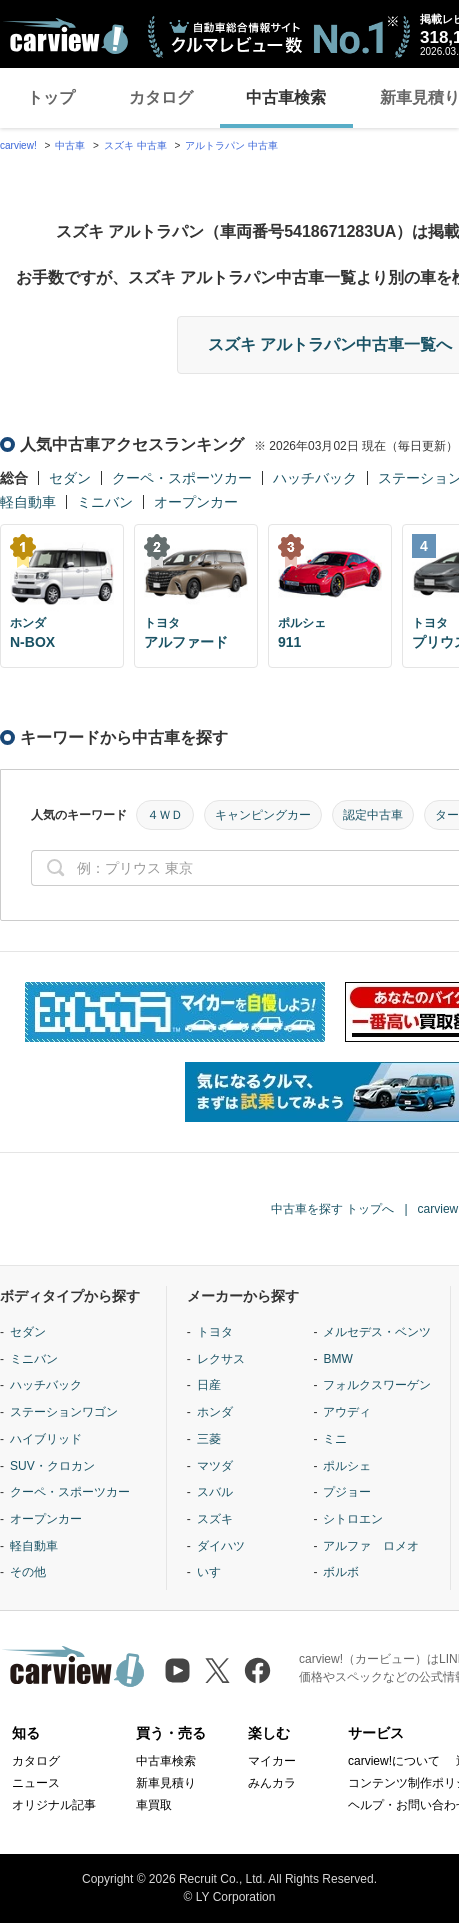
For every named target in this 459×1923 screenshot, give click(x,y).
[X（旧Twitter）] (217, 1670)
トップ (51, 97)
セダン (70, 478)
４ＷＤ (165, 815)
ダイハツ (221, 1546)
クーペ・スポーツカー (182, 478)
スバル (215, 1492)
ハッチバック (315, 478)
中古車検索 (286, 97)
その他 (28, 1572)
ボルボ (341, 1572)
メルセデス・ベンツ (377, 1332)
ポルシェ (347, 1466)
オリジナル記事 (54, 1805)
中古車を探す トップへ (332, 1209)
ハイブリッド (46, 1439)
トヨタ (215, 1332)
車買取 (154, 1805)
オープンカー (196, 502)
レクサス (221, 1359)
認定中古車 (373, 815)
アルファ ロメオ (371, 1546)
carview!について (394, 1761)
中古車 (70, 145)
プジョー (347, 1492)
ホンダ (215, 1412)
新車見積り (166, 1783)
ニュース (36, 1783)
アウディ (347, 1412)
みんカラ (272, 1783)
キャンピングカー (263, 815)
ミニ (335, 1439)
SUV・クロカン (52, 1466)
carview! (18, 145)
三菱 (209, 1439)
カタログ (161, 97)
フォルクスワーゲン (377, 1385)
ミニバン (105, 502)
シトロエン (353, 1519)
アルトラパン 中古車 (231, 145)
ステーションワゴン (64, 1412)
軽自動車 (28, 502)
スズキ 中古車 (135, 145)
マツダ (215, 1466)
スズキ (215, 1519)
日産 (209, 1385)
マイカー (272, 1761)
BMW (337, 1359)
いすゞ (215, 1572)
